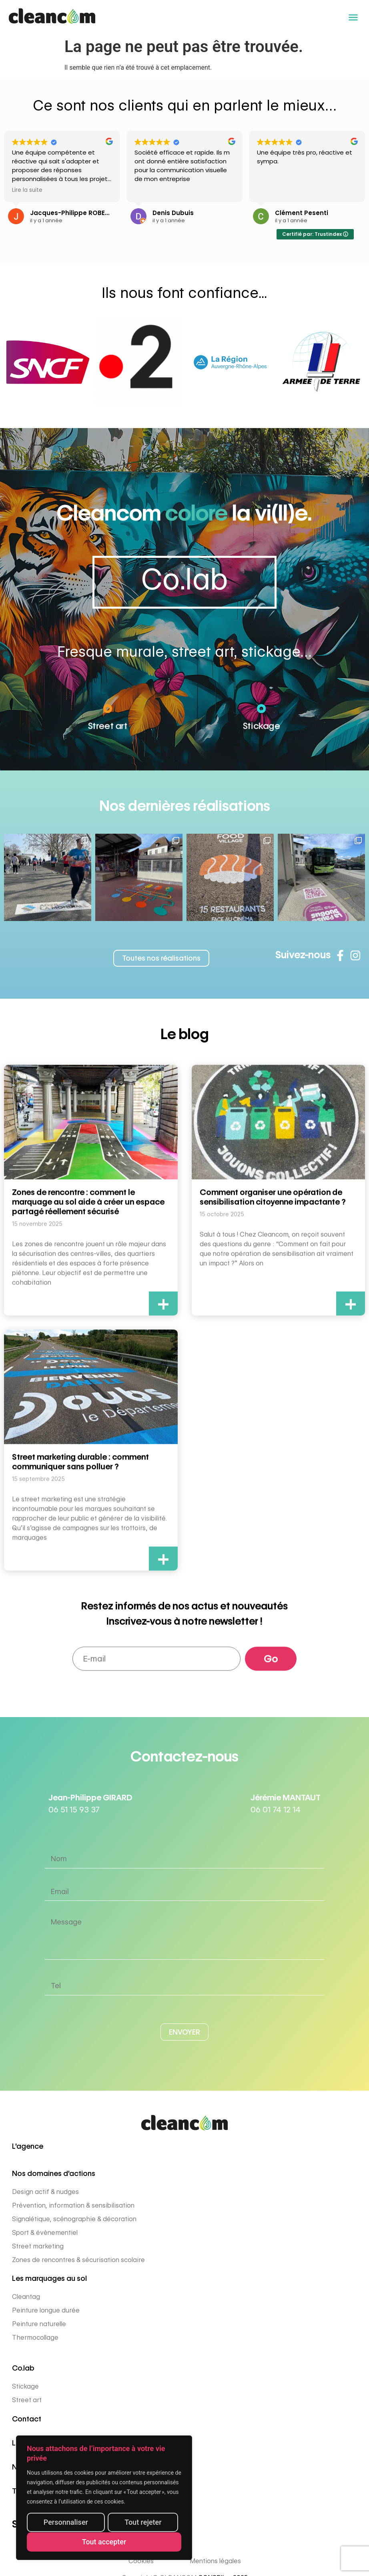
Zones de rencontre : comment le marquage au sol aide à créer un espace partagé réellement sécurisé (88, 1202)
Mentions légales (215, 2561)
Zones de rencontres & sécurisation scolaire (78, 2260)
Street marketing (38, 2246)
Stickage (261, 722)
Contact (26, 2419)
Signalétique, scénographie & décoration (74, 2219)
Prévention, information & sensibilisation (73, 2205)
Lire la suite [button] (27, 190)
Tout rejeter (142, 2522)
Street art (107, 722)
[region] (104, 2498)
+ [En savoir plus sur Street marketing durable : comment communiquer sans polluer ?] (163, 1559)
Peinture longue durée (46, 2310)
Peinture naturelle (39, 2324)
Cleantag (26, 2297)
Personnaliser (66, 2522)
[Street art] (107, 713)
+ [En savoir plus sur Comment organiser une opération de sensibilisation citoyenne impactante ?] (350, 1304)
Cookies (141, 2561)
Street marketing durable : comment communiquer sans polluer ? (80, 1462)
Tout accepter (104, 2542)
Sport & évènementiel (45, 2232)
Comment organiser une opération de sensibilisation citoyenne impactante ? (273, 1197)
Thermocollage (35, 2337)
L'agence (27, 2146)
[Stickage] (261, 713)
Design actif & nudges (45, 2192)
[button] (353, 17)
